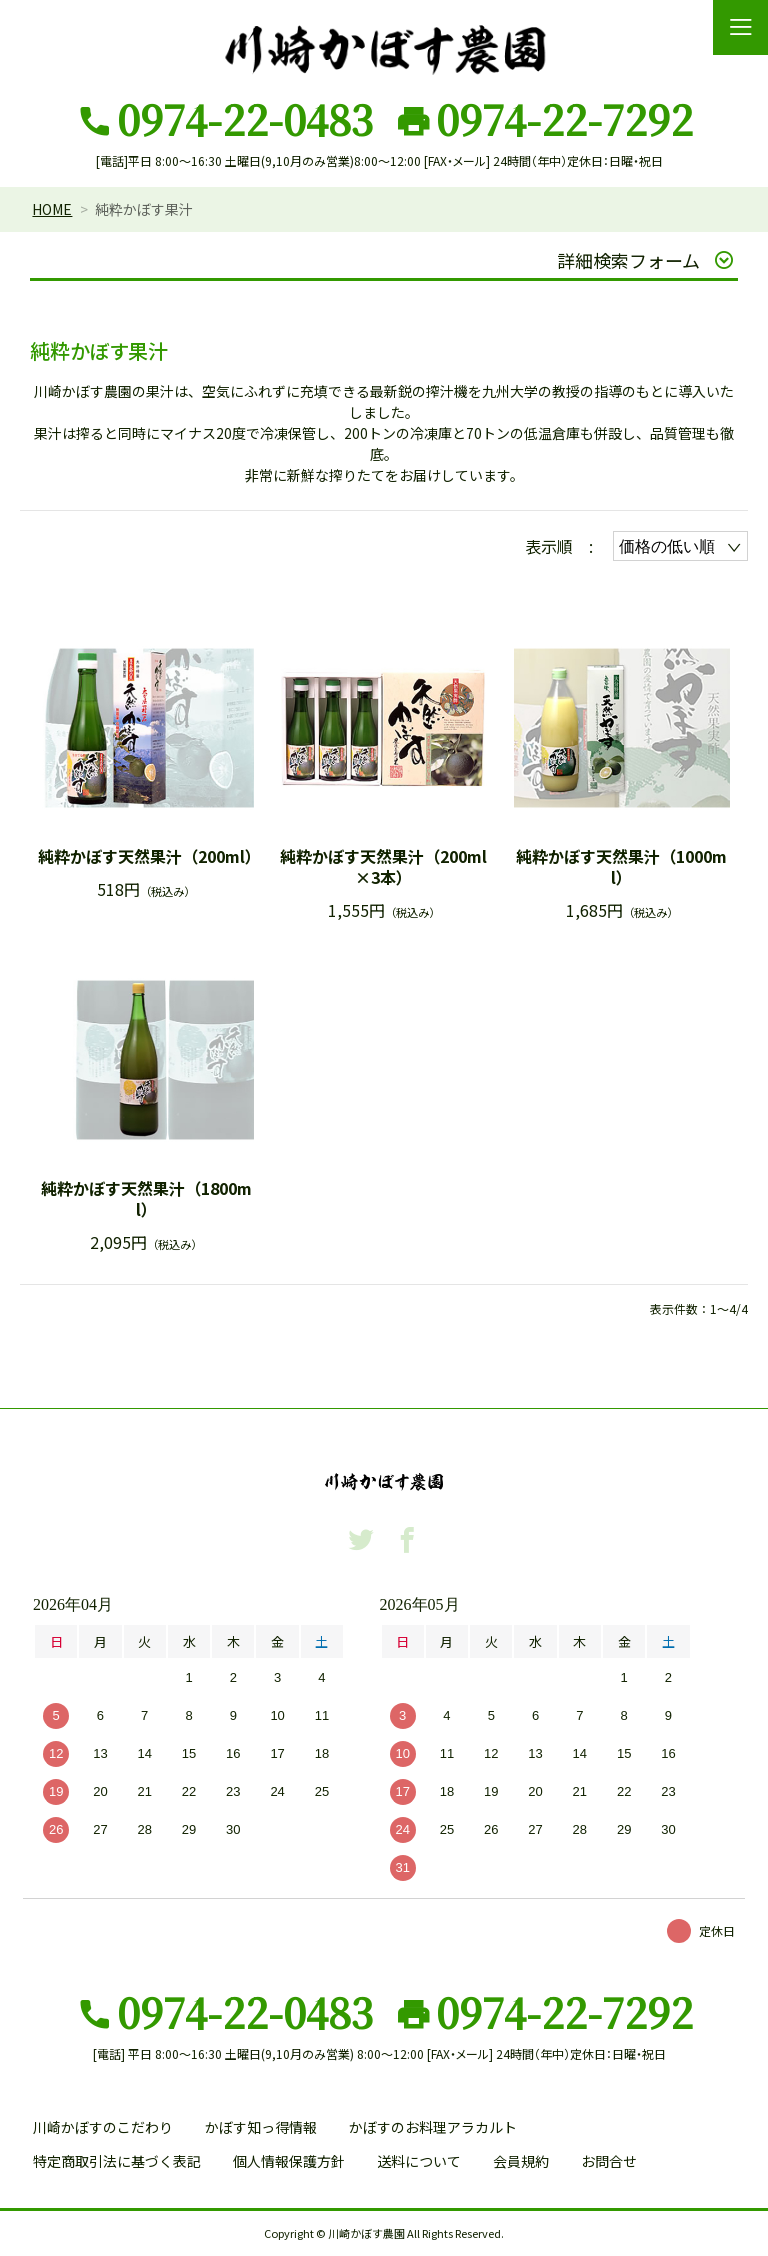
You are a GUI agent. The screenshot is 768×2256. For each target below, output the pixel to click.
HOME (52, 209)
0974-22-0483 (245, 119)
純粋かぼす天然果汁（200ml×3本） (383, 867)
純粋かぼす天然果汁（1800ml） (146, 1199)
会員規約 (521, 2161)
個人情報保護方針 (289, 2161)
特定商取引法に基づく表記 (117, 2161)
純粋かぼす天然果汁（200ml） (146, 856)
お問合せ (609, 2161)
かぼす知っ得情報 (261, 2127)
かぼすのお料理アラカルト (433, 2127)
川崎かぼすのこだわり (103, 2127)
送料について (419, 2161)
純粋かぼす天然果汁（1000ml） (621, 867)
